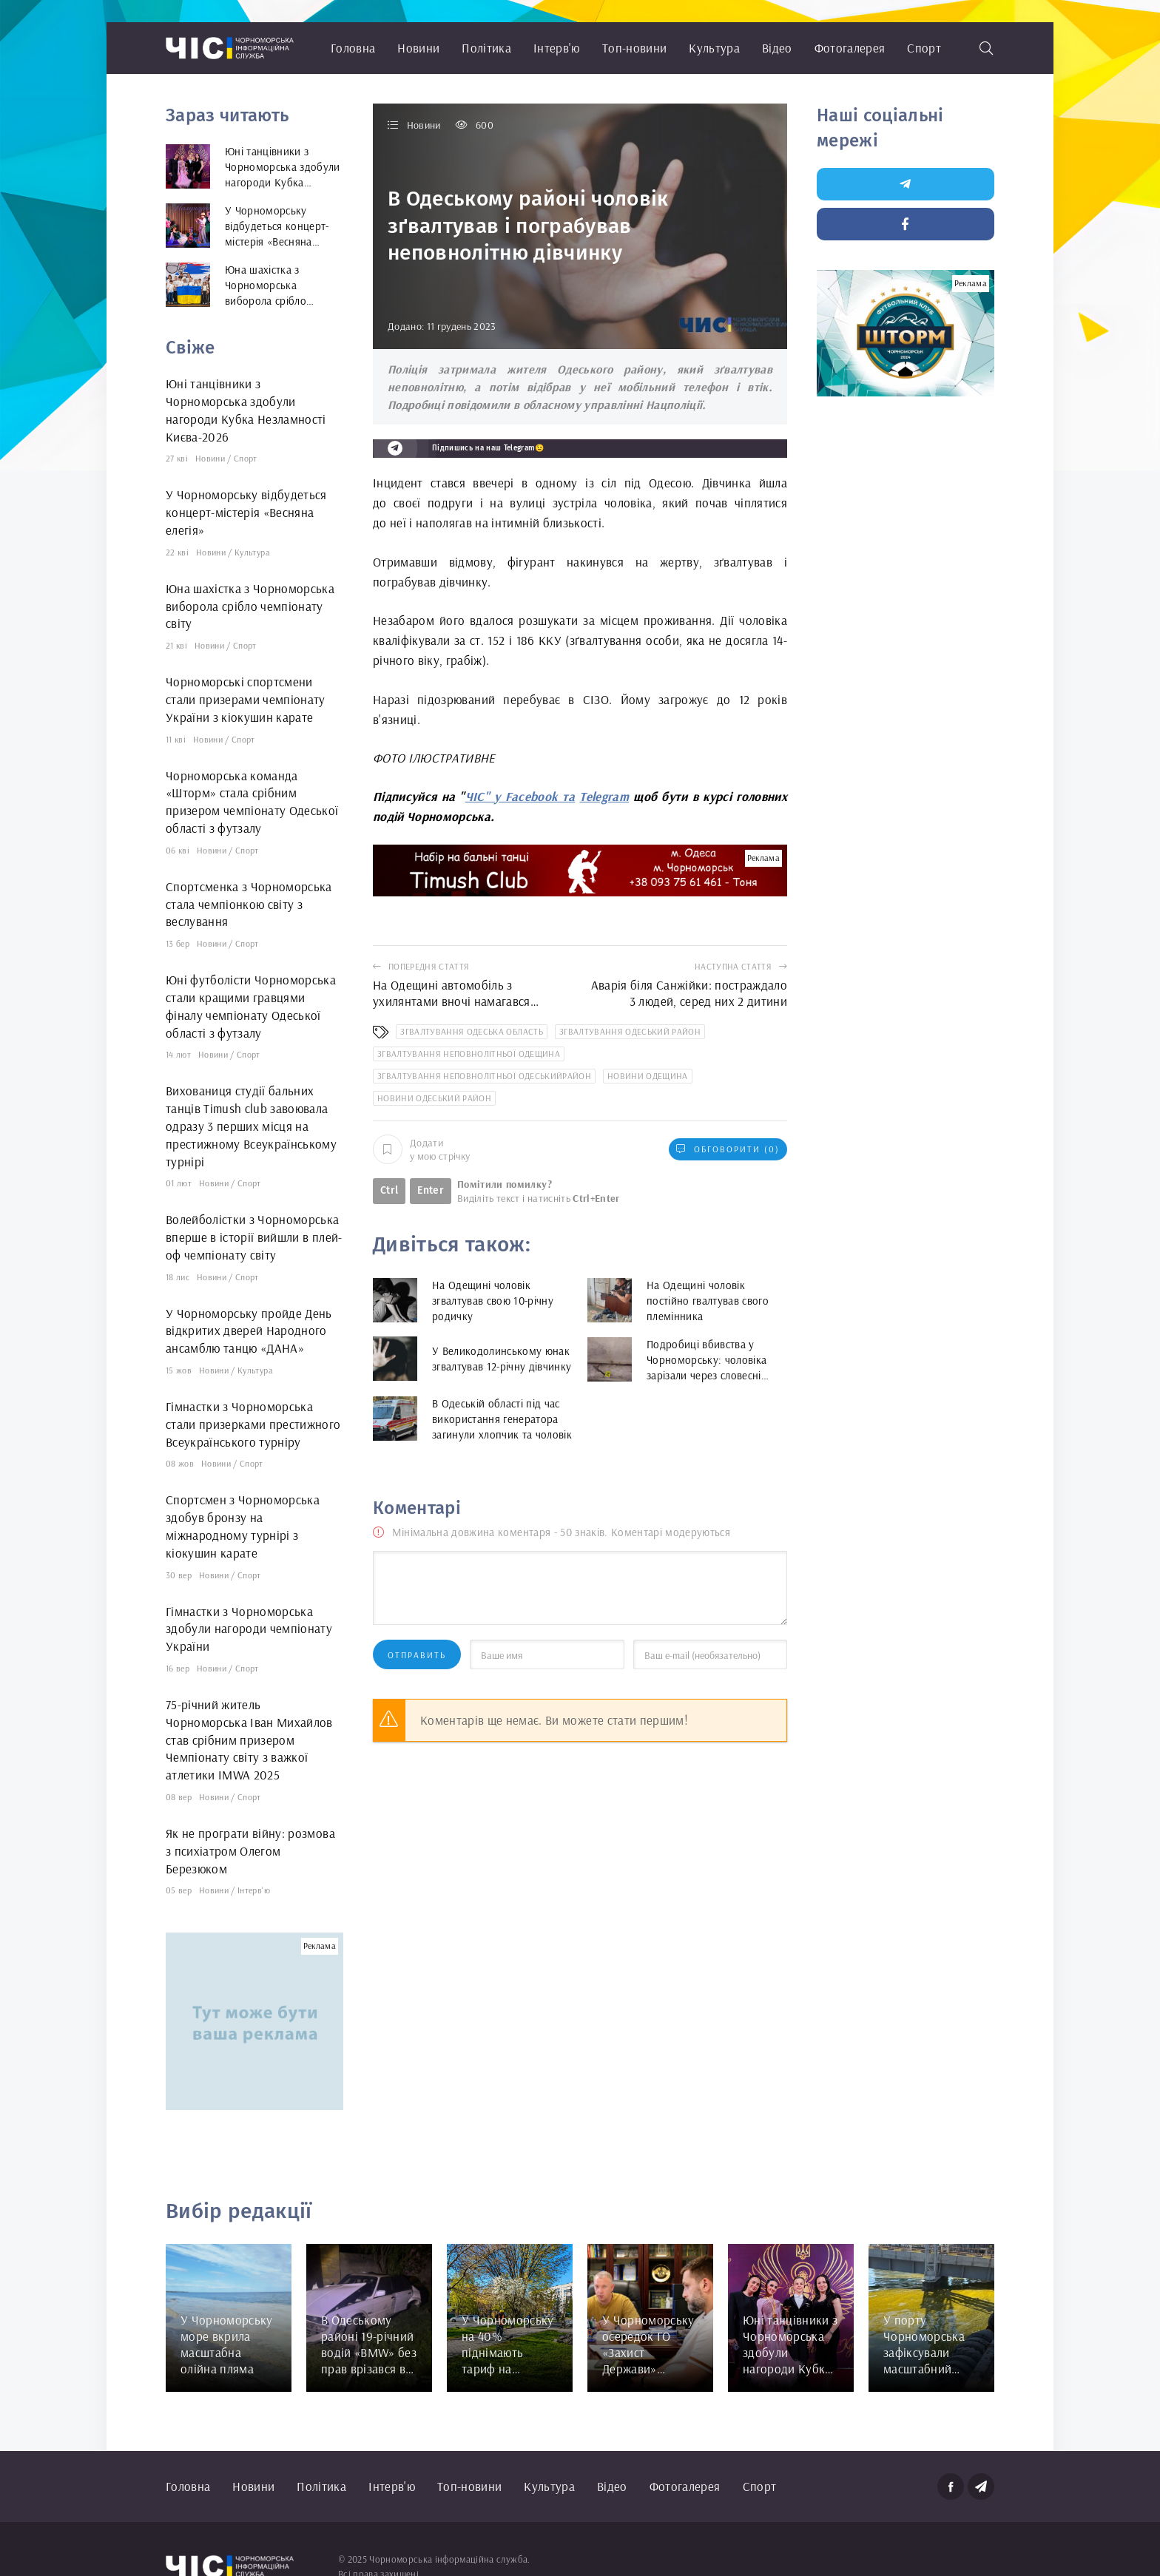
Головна (353, 47)
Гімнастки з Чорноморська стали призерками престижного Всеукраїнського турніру (253, 1424)
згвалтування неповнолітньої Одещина (468, 1053)
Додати (421, 1149)
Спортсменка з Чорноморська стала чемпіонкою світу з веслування (249, 904)
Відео (777, 47)
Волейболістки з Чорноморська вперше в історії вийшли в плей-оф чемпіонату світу (254, 1236)
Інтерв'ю (556, 47)
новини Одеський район (434, 1097)
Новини (418, 47)
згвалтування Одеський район (630, 1031)
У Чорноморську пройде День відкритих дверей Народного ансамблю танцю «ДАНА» (249, 1330)
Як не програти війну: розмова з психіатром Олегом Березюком (250, 1850)
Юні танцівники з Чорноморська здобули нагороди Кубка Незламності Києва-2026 (246, 410)
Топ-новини (634, 47)
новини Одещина (647, 1075)
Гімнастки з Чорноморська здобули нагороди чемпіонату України (249, 1628)
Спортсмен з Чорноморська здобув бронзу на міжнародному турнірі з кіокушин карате (243, 1526)
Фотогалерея (850, 47)
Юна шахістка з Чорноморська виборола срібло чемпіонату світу (250, 606)
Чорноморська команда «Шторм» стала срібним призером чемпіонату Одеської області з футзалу (252, 802)
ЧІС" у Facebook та (520, 796)
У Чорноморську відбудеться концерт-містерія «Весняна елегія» (246, 512)
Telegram (604, 796)
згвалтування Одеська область (471, 1031)
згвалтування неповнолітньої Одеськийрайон (484, 1075)
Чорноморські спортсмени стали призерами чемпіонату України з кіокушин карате (246, 699)
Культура (714, 47)
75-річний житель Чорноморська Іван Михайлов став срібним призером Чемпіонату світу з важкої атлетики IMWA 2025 (249, 1739)
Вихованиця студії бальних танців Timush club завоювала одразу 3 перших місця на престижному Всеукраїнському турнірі (251, 1126)
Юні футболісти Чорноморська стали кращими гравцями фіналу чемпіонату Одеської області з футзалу (251, 1006)
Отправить (417, 1654)
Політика (486, 47)
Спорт (924, 47)
